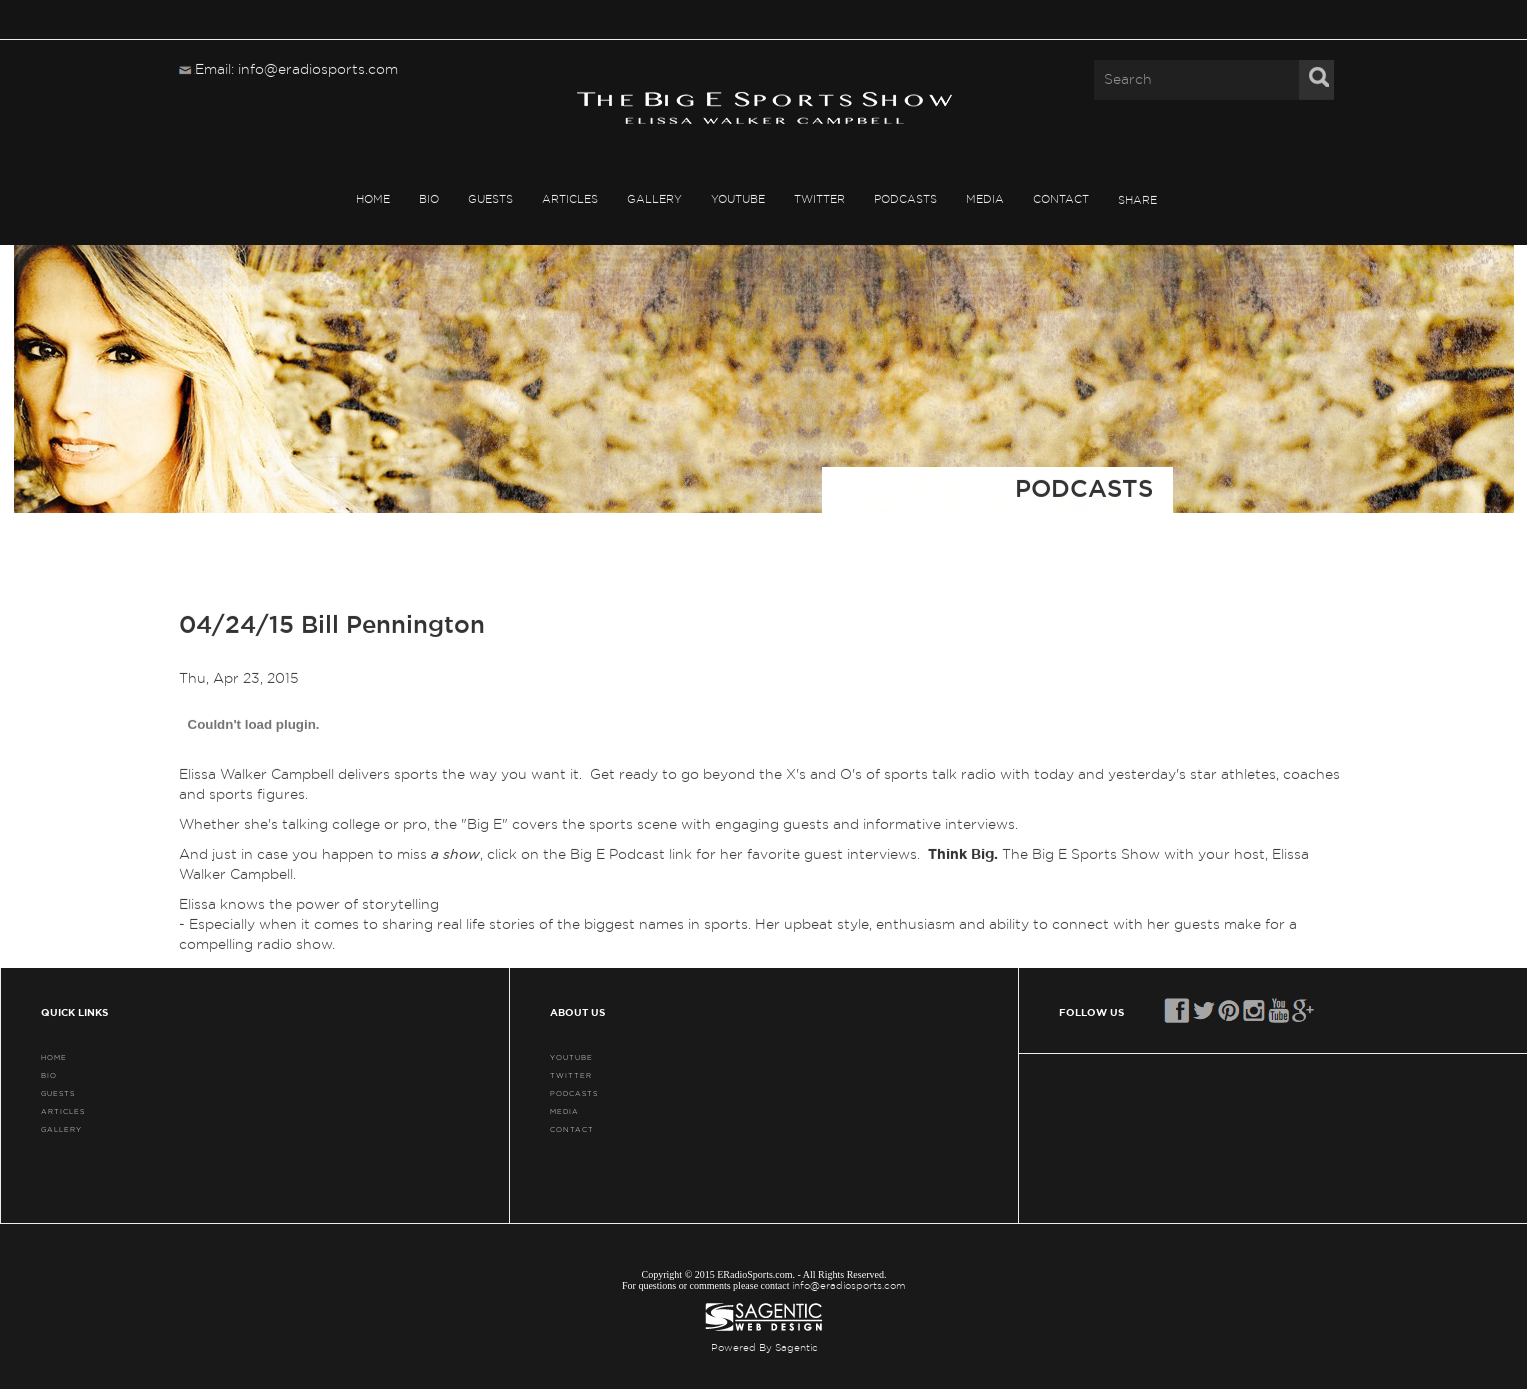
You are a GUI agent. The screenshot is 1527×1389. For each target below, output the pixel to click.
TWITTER (819, 198)
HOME (373, 198)
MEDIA (985, 198)
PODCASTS (905, 198)
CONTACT (1061, 198)
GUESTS (490, 198)
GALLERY (654, 198)
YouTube (738, 198)
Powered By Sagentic (764, 1348)
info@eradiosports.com (849, 1286)
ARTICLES (570, 198)
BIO (429, 198)
